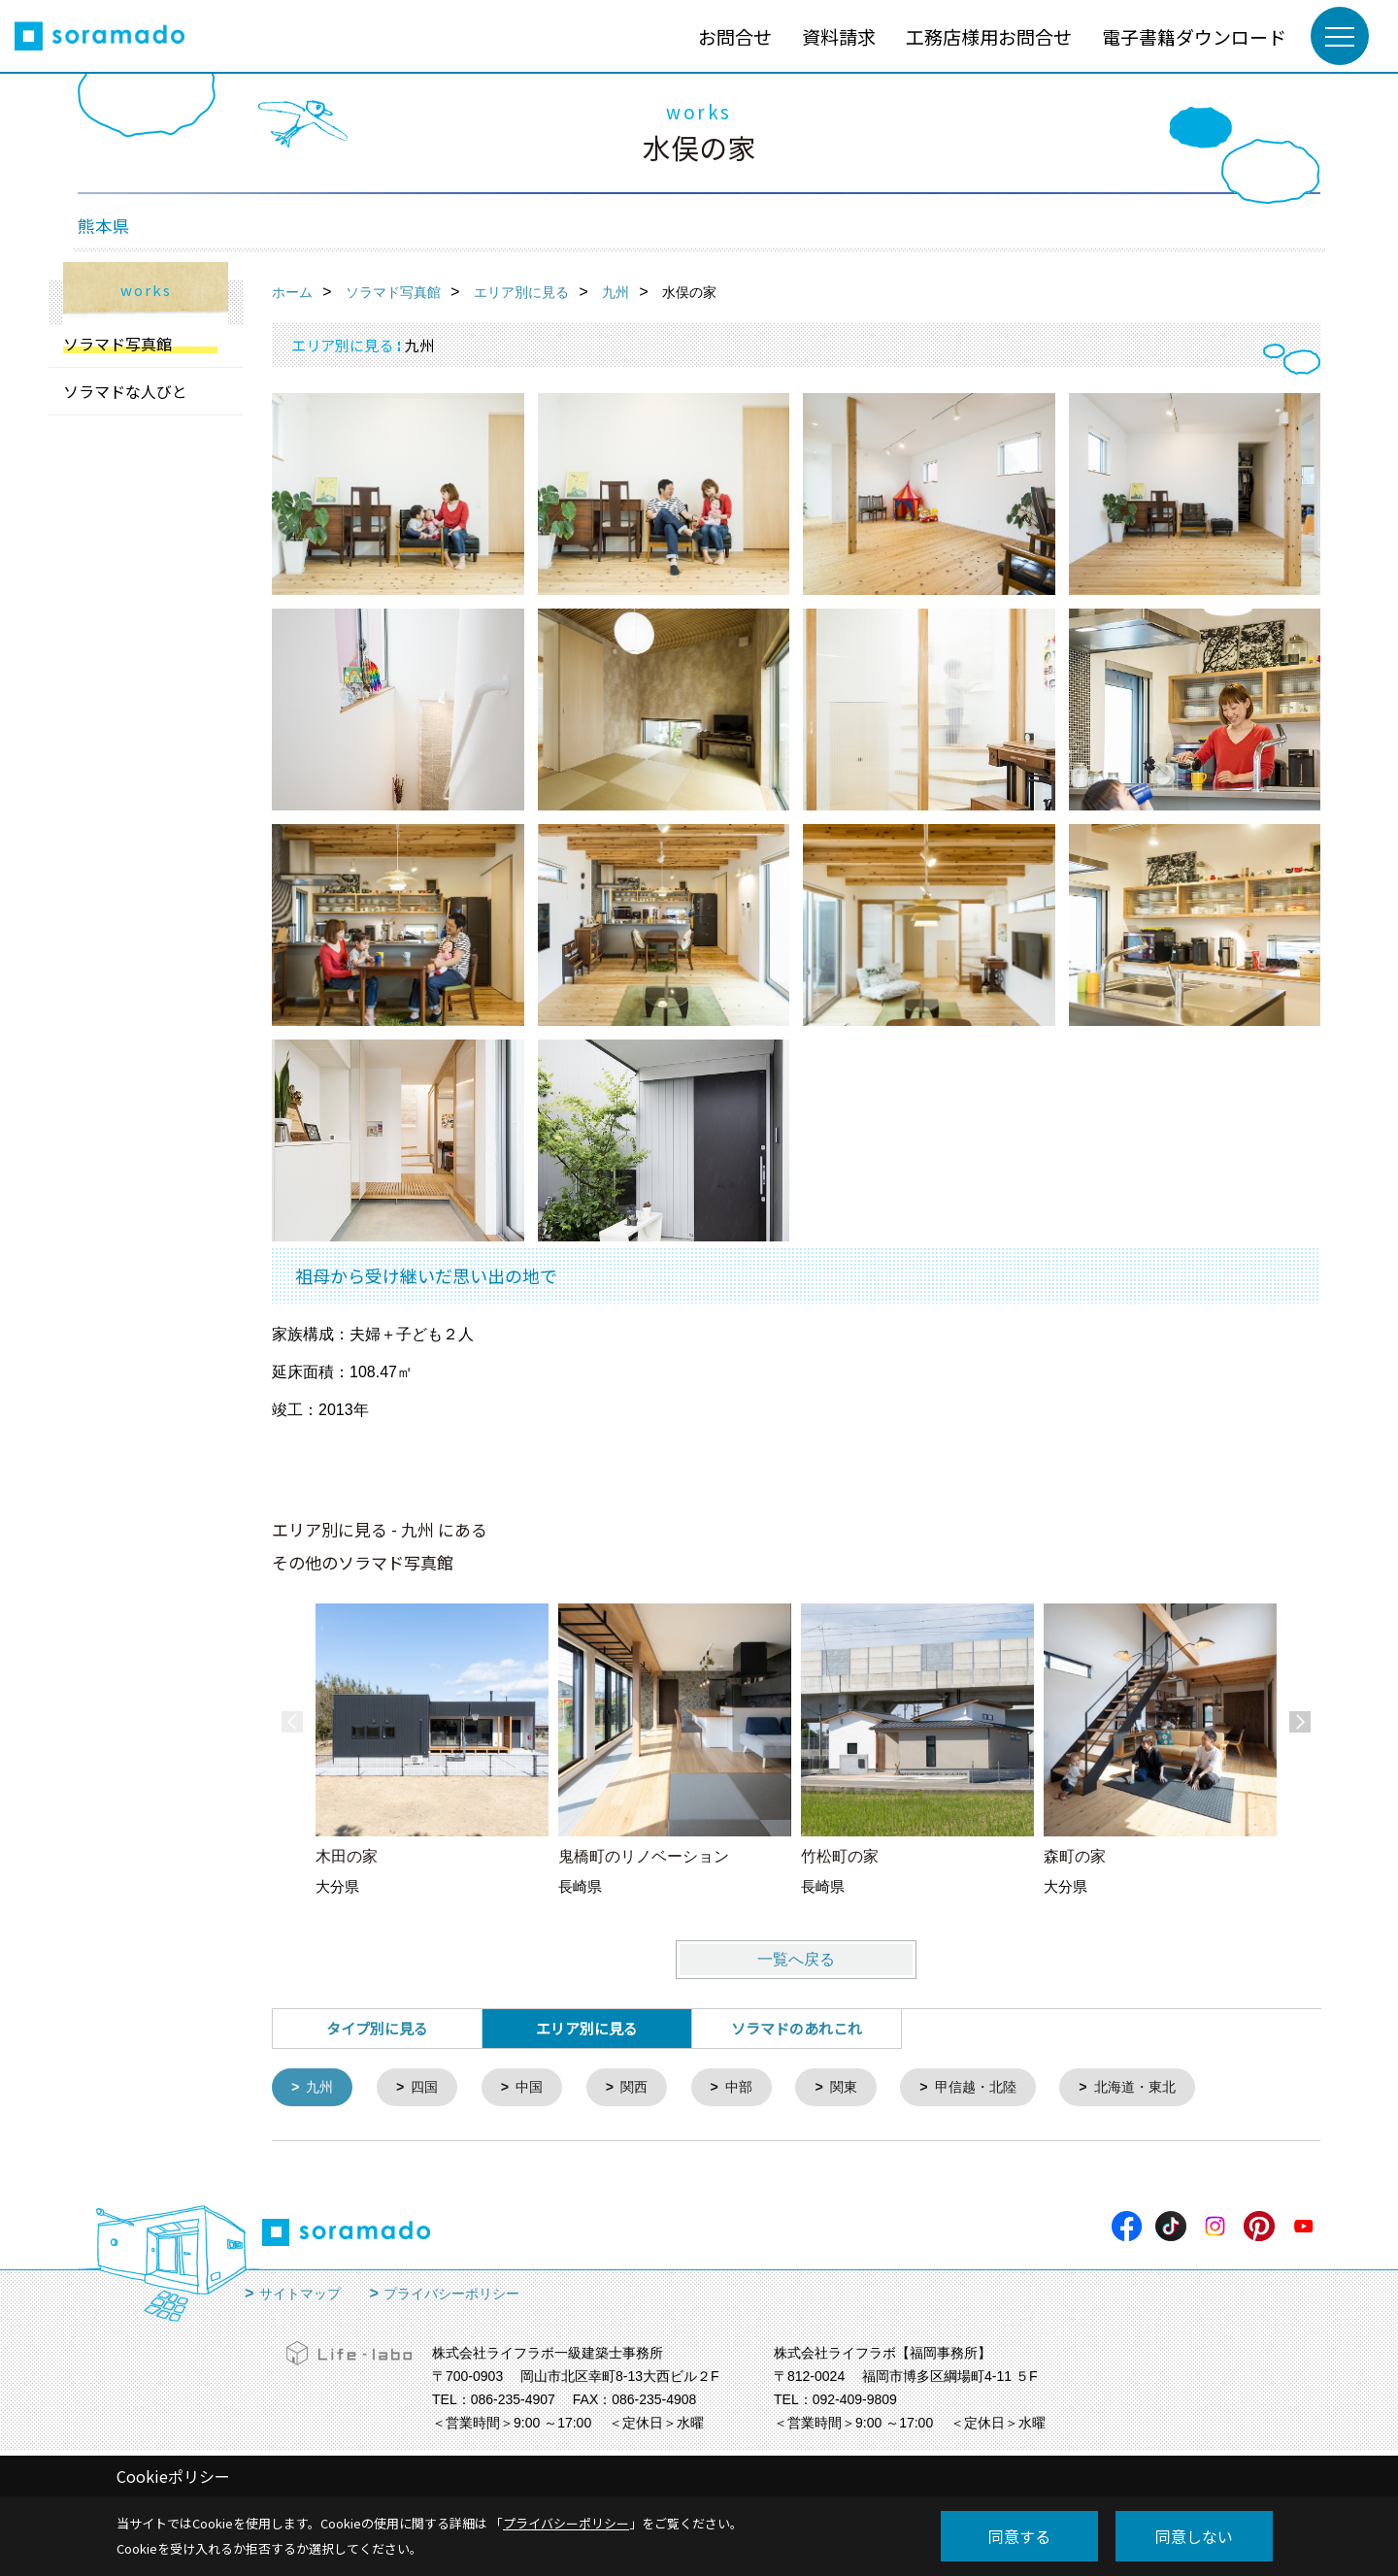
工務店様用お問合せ (989, 36)
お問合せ (735, 36)
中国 (536, 2088)
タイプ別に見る (377, 2028)
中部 (752, 2088)
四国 (429, 2088)
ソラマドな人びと (125, 391)
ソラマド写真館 (117, 343)
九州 (322, 2088)
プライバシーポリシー (451, 2295)
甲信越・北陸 (997, 2088)
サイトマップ (300, 2295)
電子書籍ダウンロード (1194, 36)
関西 (644, 2088)
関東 (860, 2088)
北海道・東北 (1163, 2088)
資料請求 (839, 36)
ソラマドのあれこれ (796, 2028)
